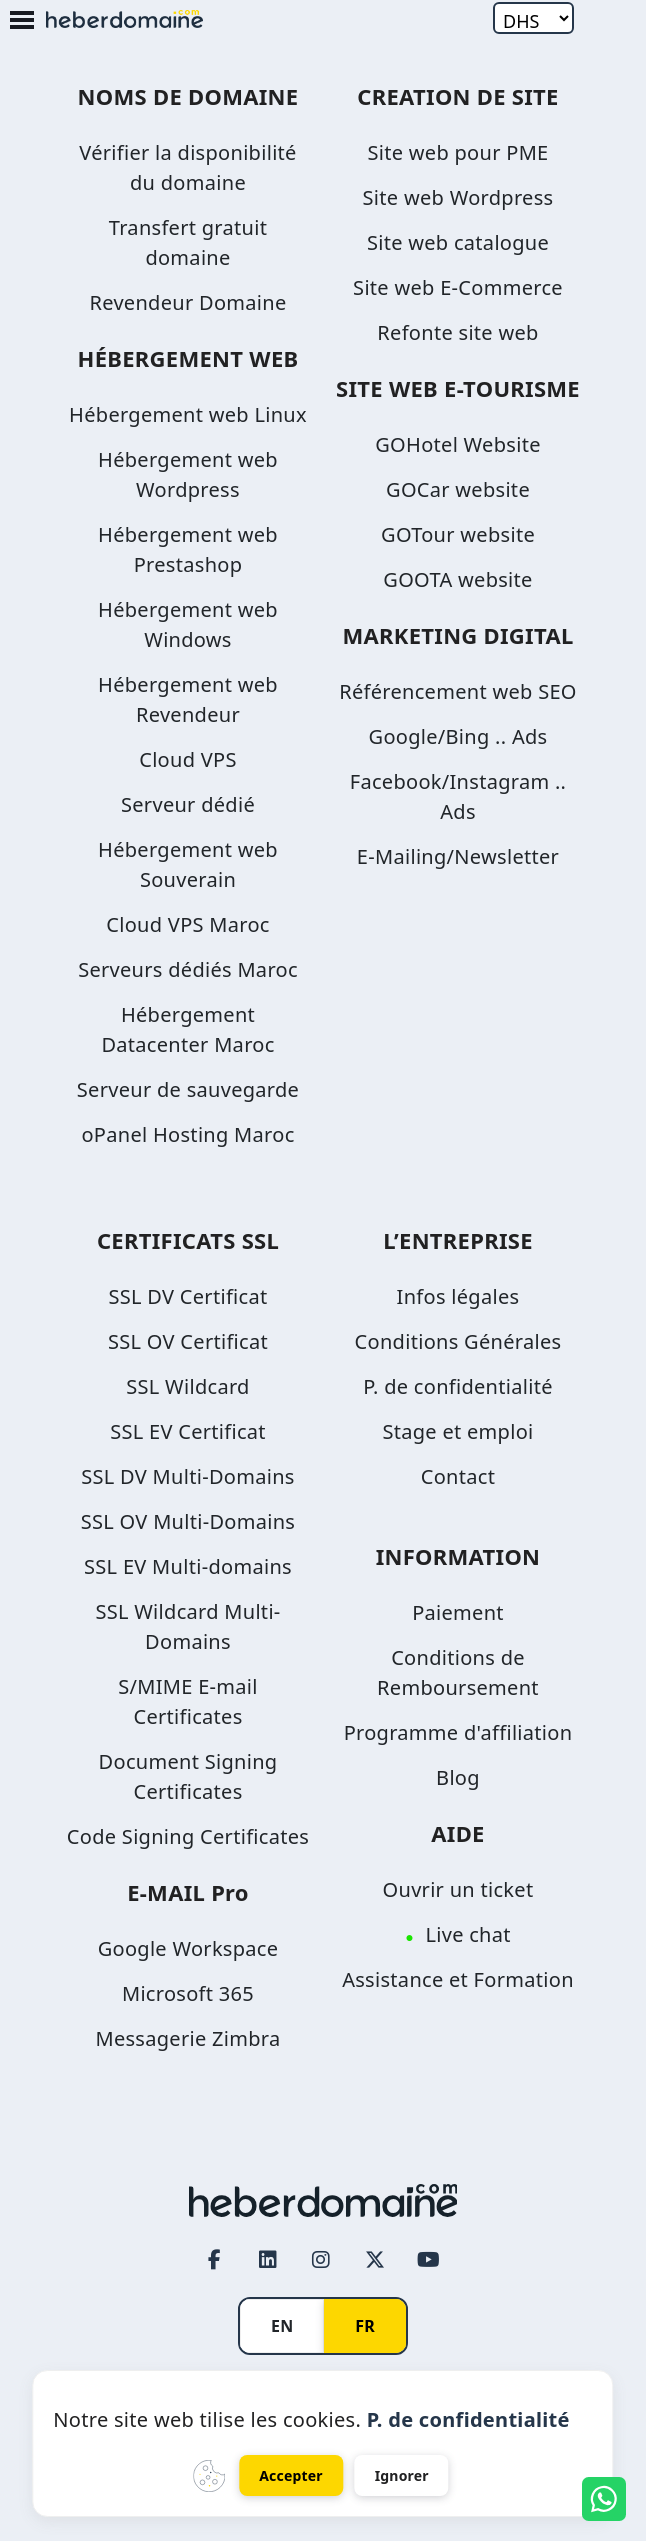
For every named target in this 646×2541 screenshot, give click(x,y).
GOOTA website (457, 579)
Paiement (458, 1612)
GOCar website (458, 489)
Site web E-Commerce (458, 287)
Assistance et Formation (458, 1979)
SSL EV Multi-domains (188, 1566)
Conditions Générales (458, 1341)
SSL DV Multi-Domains (187, 1476)
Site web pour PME (457, 152)
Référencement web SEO (458, 691)
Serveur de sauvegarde (188, 1089)
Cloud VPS (188, 759)
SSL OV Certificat (188, 1341)
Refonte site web (457, 332)
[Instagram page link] (322, 2259)
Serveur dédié (188, 804)
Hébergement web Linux (188, 414)
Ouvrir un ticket (458, 1889)
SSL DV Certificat (188, 1296)
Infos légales (458, 1296)
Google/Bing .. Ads (458, 736)
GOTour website (458, 534)
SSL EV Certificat (188, 1431)
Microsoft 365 (188, 1993)
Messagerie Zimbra (187, 2038)
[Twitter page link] (375, 2259)
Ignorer (402, 2475)
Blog (458, 1777)
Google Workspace (188, 1948)
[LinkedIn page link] (268, 2259)
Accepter (291, 2475)
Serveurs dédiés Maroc (188, 969)
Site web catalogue (458, 242)
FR (365, 2326)
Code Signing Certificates (188, 1836)
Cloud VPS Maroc (187, 924)
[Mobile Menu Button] (22, 21)
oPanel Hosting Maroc (187, 1134)
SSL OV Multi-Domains (188, 1521)
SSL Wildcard (187, 1386)
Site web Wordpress (458, 197)
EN (282, 2326)
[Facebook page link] (215, 2259)
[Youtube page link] (428, 2259)
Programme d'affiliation (458, 1732)
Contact (458, 1476)
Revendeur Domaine (187, 302)
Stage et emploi (457, 1431)
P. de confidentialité (458, 1386)
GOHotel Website (457, 444)
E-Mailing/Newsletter (458, 856)
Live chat (467, 1934)
